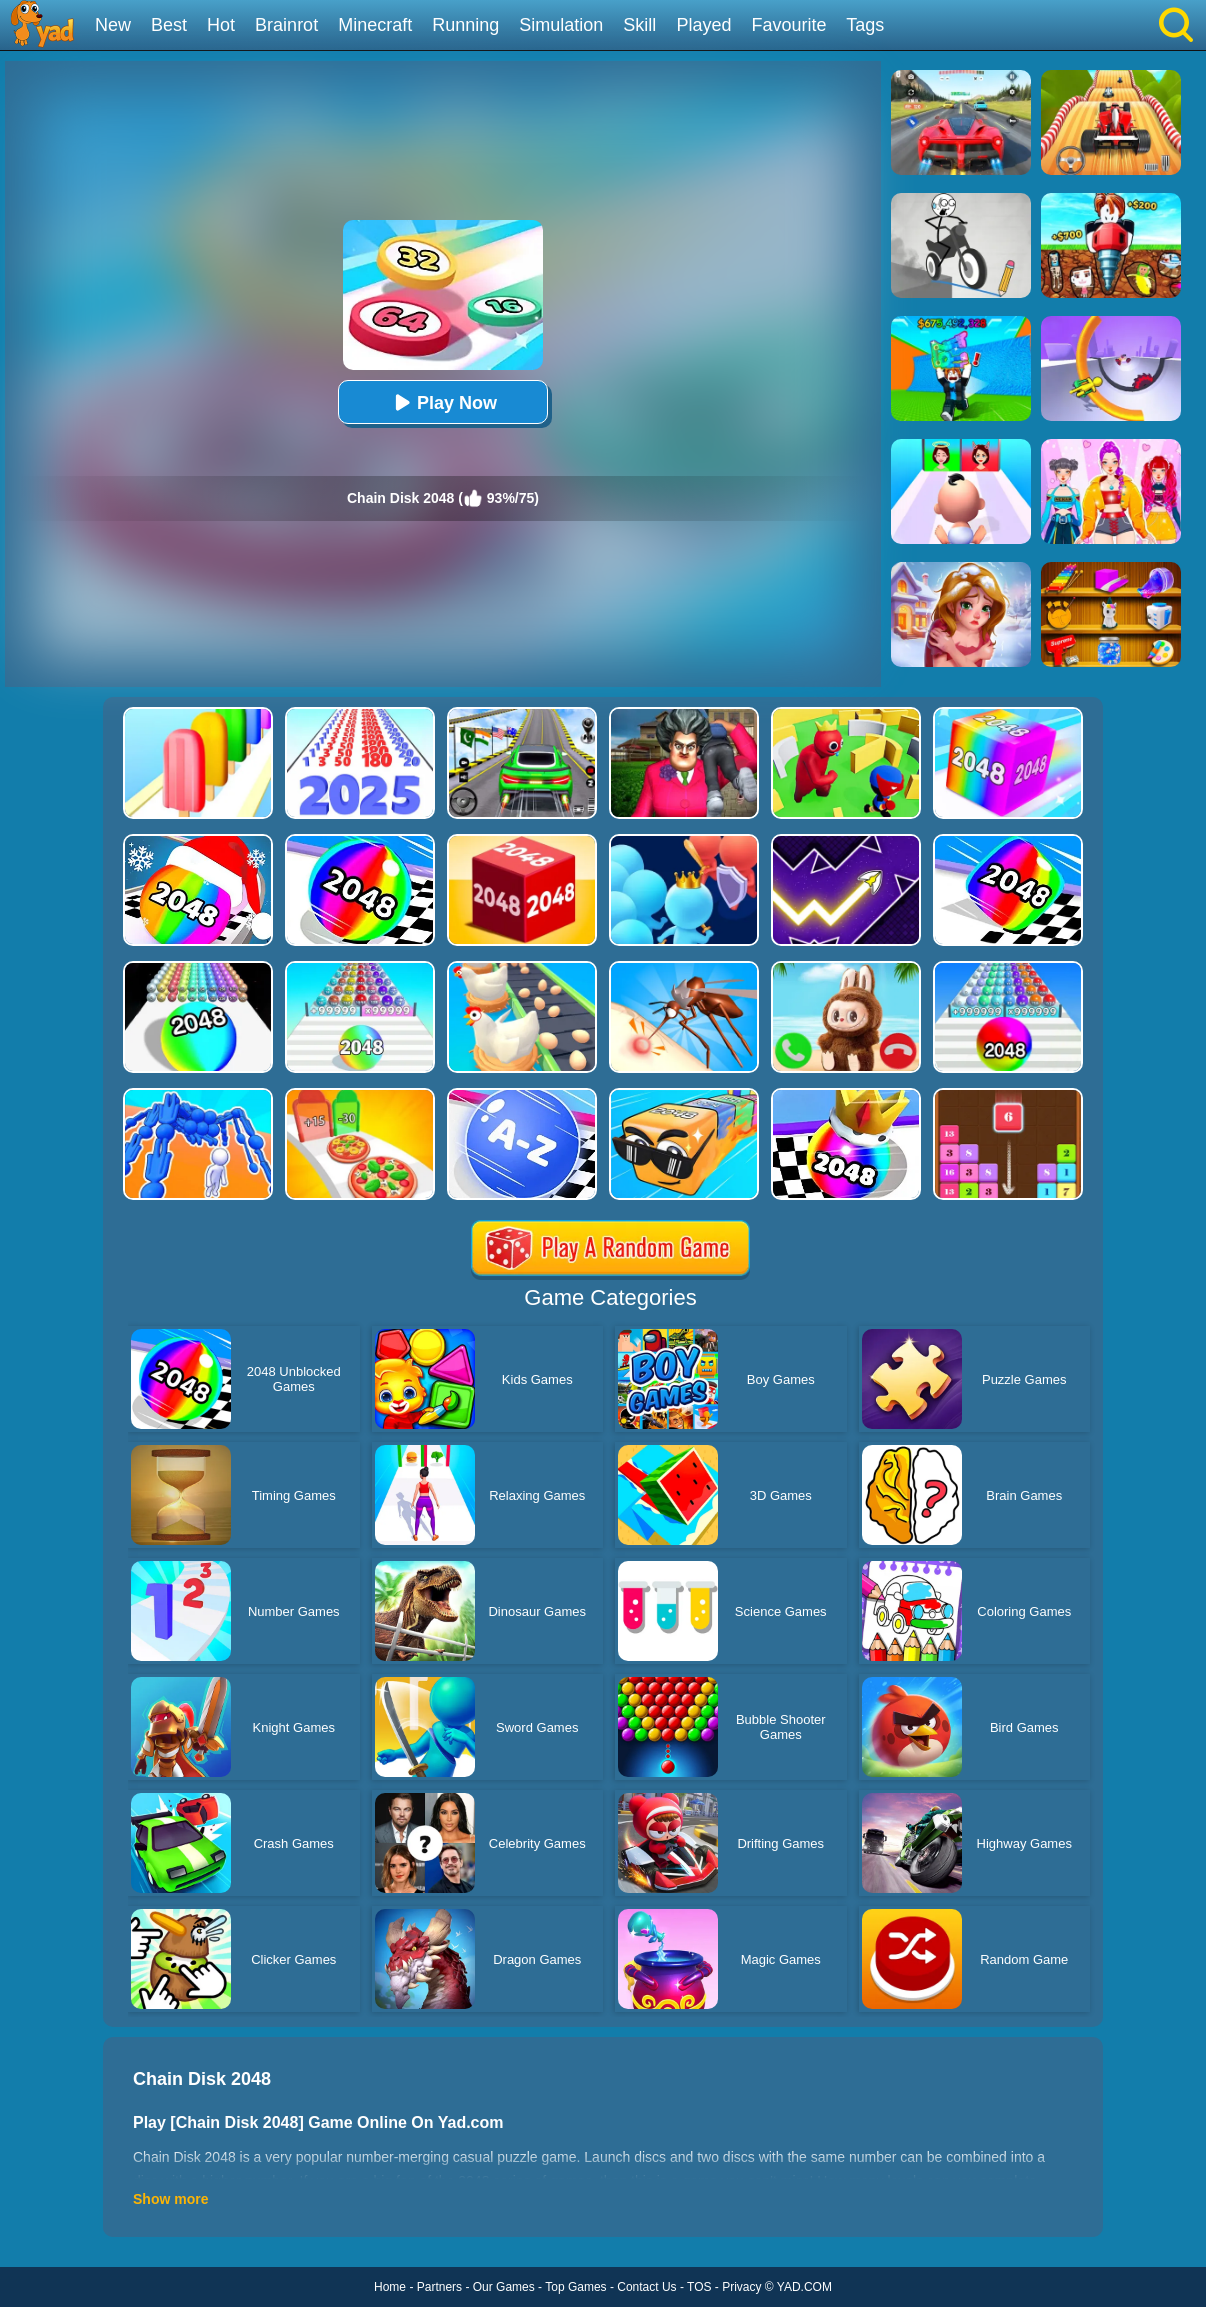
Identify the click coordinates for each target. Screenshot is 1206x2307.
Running (465, 25)
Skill (639, 25)
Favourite (788, 25)
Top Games (575, 2287)
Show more (170, 2199)
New (113, 25)
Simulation (561, 25)
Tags (865, 25)
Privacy (741, 2287)
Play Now (443, 402)
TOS (699, 2287)
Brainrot (286, 25)
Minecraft (375, 25)
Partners (439, 2287)
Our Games (504, 2287)
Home (390, 2287)
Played (703, 25)
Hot (221, 25)
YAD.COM (804, 2287)
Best (169, 25)
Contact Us (646, 2287)
